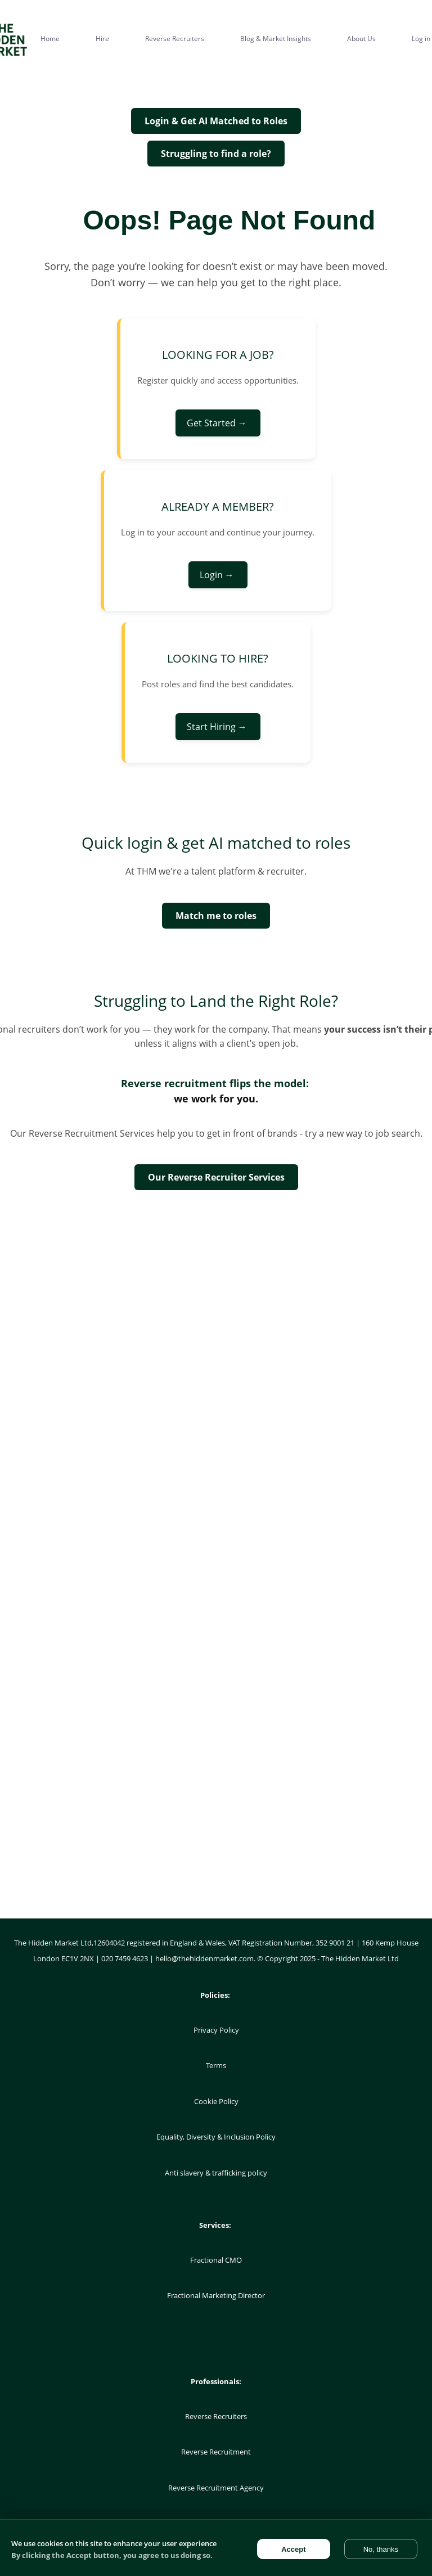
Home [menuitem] (50, 38)
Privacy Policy (216, 2030)
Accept (293, 2549)
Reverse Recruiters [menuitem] (174, 38)
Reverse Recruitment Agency (216, 2488)
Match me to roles (216, 915)
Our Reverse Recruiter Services (216, 1177)
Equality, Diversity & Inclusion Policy (216, 2137)
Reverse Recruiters (216, 2416)
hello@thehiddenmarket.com (204, 1958)
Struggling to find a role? (216, 153)
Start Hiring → (218, 726)
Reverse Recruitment (216, 2452)
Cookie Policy (216, 2101)
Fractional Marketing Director (216, 2295)
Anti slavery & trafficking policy (216, 2173)
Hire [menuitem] (102, 38)
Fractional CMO (216, 2260)
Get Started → (218, 423)
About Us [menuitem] (361, 38)
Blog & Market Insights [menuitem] (275, 38)
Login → (218, 575)
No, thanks (380, 2549)
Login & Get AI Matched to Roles (216, 121)
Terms (216, 2065)
